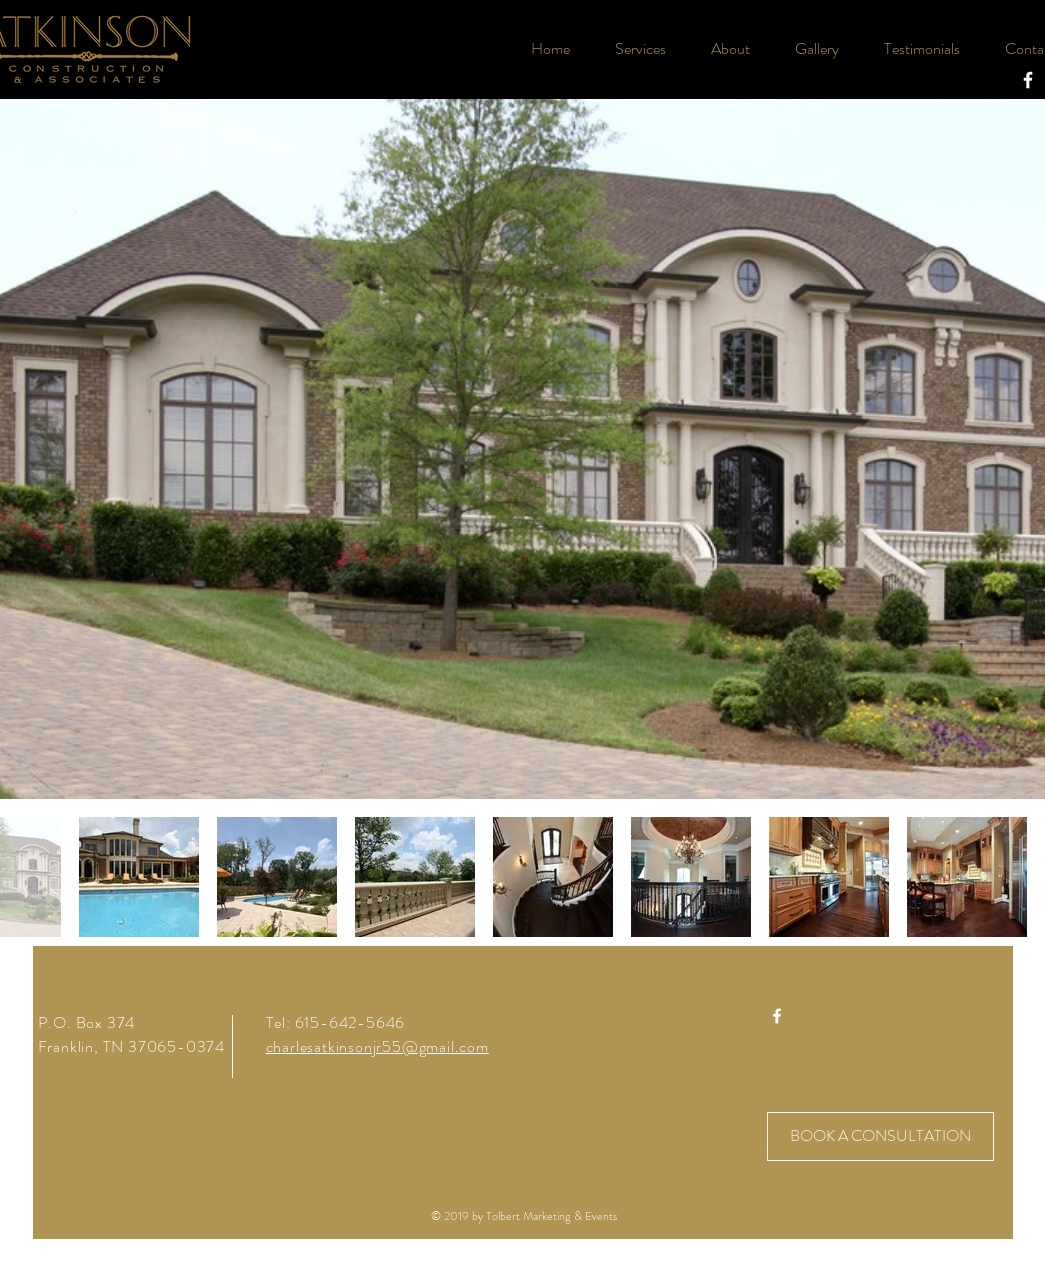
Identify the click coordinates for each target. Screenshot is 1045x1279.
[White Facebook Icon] (1028, 80)
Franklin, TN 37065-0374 (131, 1046)
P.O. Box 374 (87, 1022)
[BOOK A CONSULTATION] (880, 1136)
